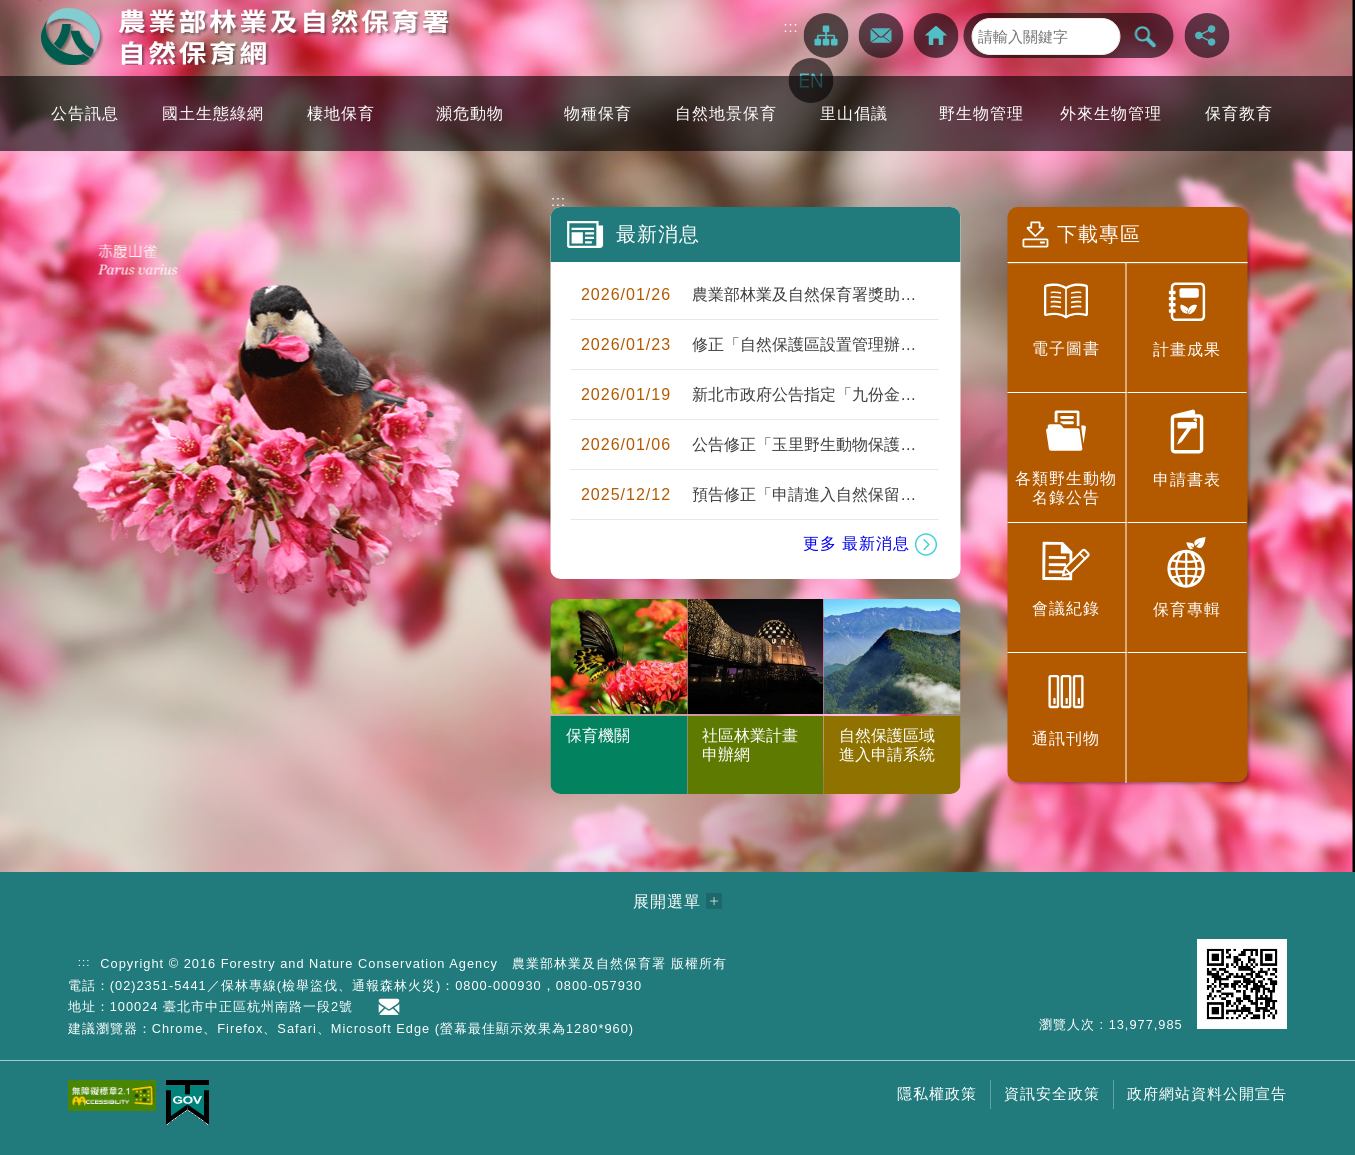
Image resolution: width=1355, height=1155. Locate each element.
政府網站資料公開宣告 (1207, 1093)
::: (791, 27)
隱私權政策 (937, 1093)
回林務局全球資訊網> (936, 35)
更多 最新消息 (856, 543)
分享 (1207, 35)
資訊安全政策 (1052, 1093)
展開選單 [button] (667, 901)
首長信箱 (393, 1007)
